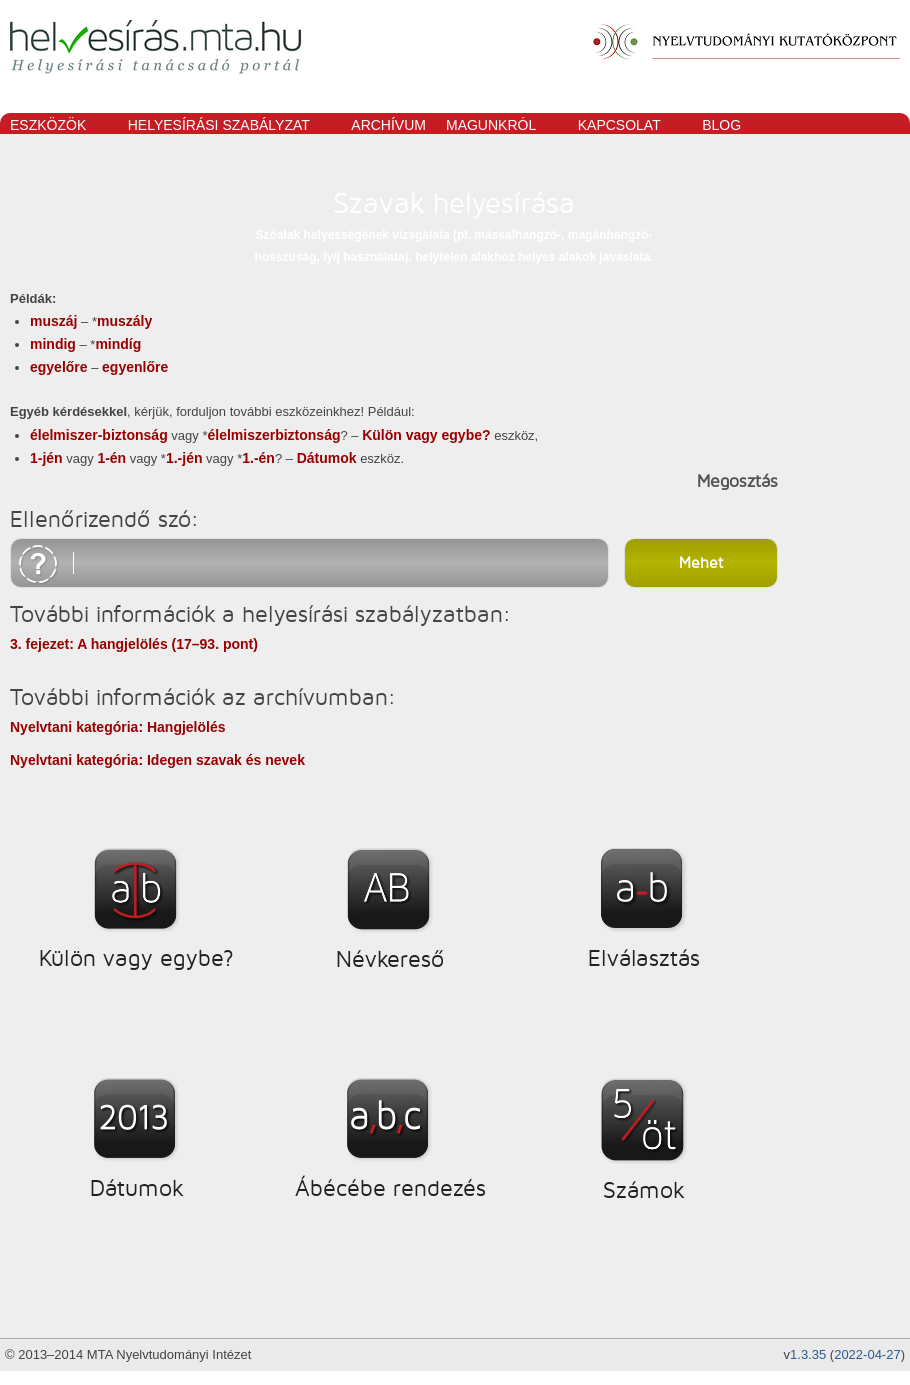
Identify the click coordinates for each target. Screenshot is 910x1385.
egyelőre (59, 367)
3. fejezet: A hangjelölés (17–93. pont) (134, 644)
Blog (721, 125)
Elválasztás (644, 958)
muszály (124, 321)
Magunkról (496, 126)
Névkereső (390, 959)
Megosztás (737, 481)
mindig (53, 344)
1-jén (46, 458)
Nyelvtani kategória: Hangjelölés (118, 727)
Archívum (388, 125)
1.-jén (184, 458)
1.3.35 (808, 1354)
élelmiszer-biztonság (99, 435)
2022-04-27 (867, 1354)
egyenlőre (135, 367)
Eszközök (53, 126)
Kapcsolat (625, 126)
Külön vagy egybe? (426, 435)
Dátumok (327, 458)
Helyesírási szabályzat (224, 126)
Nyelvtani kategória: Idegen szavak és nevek (157, 760)
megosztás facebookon (639, 482)
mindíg (118, 344)
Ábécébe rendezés (390, 1188)
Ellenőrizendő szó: (104, 519)
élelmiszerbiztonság (273, 435)
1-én (111, 458)
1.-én (258, 458)
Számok (643, 1190)
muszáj (53, 321)
